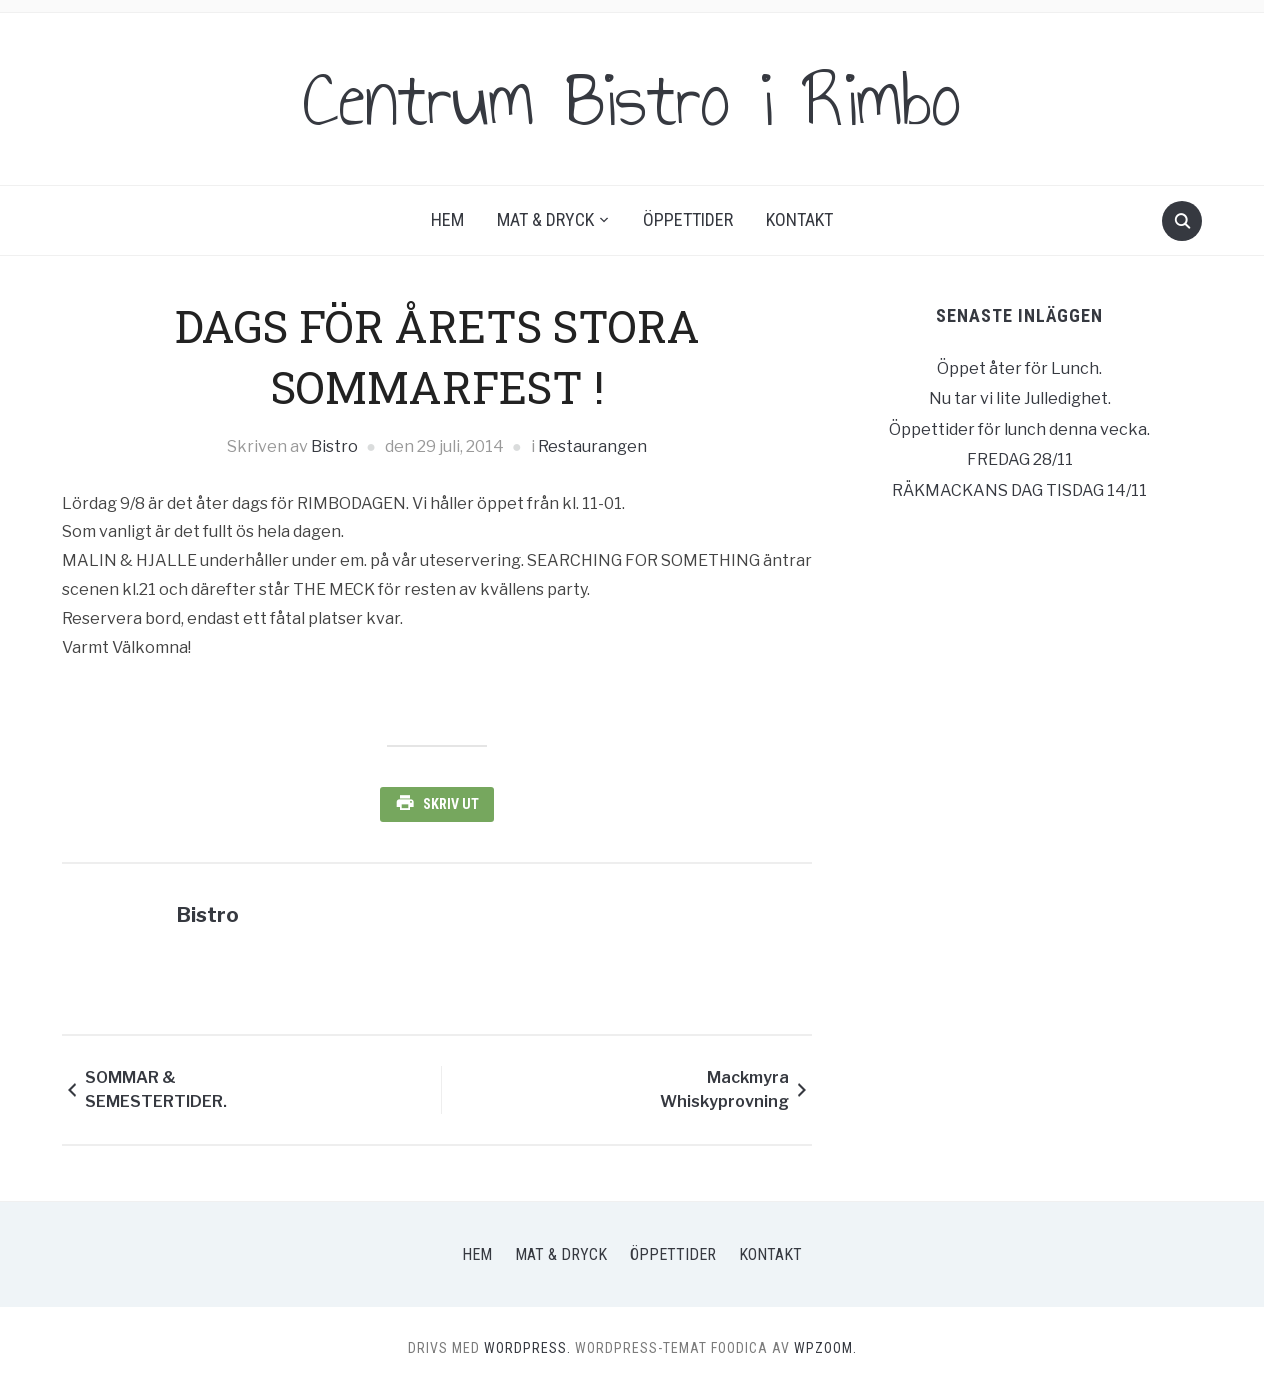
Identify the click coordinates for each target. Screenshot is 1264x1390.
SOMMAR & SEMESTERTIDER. (156, 1089)
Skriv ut (451, 804)
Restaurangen (592, 446)
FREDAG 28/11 (1020, 459)
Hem (447, 219)
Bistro (334, 446)
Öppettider (688, 219)
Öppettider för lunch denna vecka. (1019, 429)
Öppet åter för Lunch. (1019, 368)
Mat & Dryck (545, 219)
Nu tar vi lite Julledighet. (1020, 398)
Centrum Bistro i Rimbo (632, 99)
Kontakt (799, 219)
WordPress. (527, 1348)
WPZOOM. (825, 1348)
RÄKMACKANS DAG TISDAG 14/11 (1019, 490)
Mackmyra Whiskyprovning (724, 1089)
